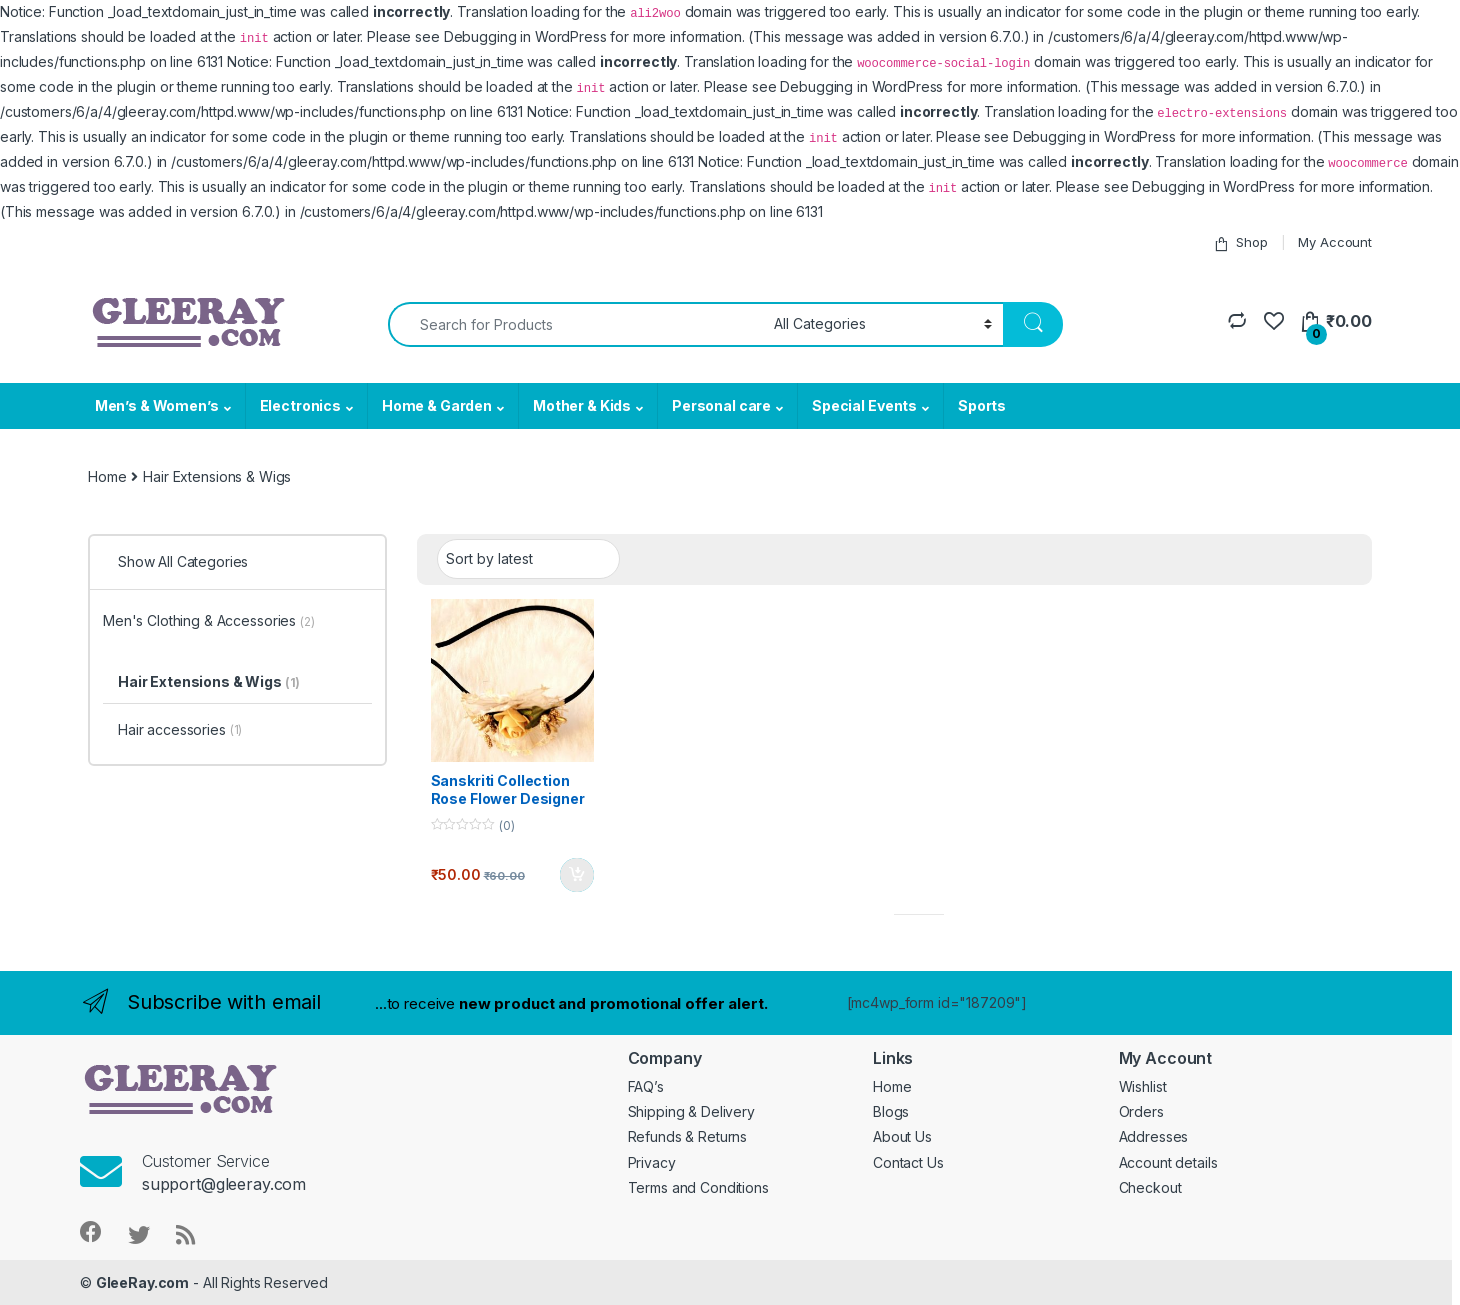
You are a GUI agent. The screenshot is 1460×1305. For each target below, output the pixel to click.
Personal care (721, 405)
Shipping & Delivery (691, 1111)
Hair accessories (180, 731)
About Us (902, 1136)
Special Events (864, 405)
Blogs (891, 1111)
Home (107, 476)
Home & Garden (437, 405)
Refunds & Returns (688, 1136)
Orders (1141, 1111)
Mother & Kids (582, 405)
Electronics (300, 405)
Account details (1168, 1162)
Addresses (1154, 1136)
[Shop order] (528, 559)
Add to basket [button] (577, 875)
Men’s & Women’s (157, 405)
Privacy (652, 1162)
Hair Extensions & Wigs (209, 681)
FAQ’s (646, 1086)
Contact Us (908, 1162)
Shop (1240, 242)
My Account (1335, 242)
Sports (982, 405)
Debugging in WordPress (525, 36)
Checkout (1150, 1187)
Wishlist (1143, 1086)
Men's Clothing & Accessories (209, 620)
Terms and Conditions (698, 1187)
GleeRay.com (142, 1282)
